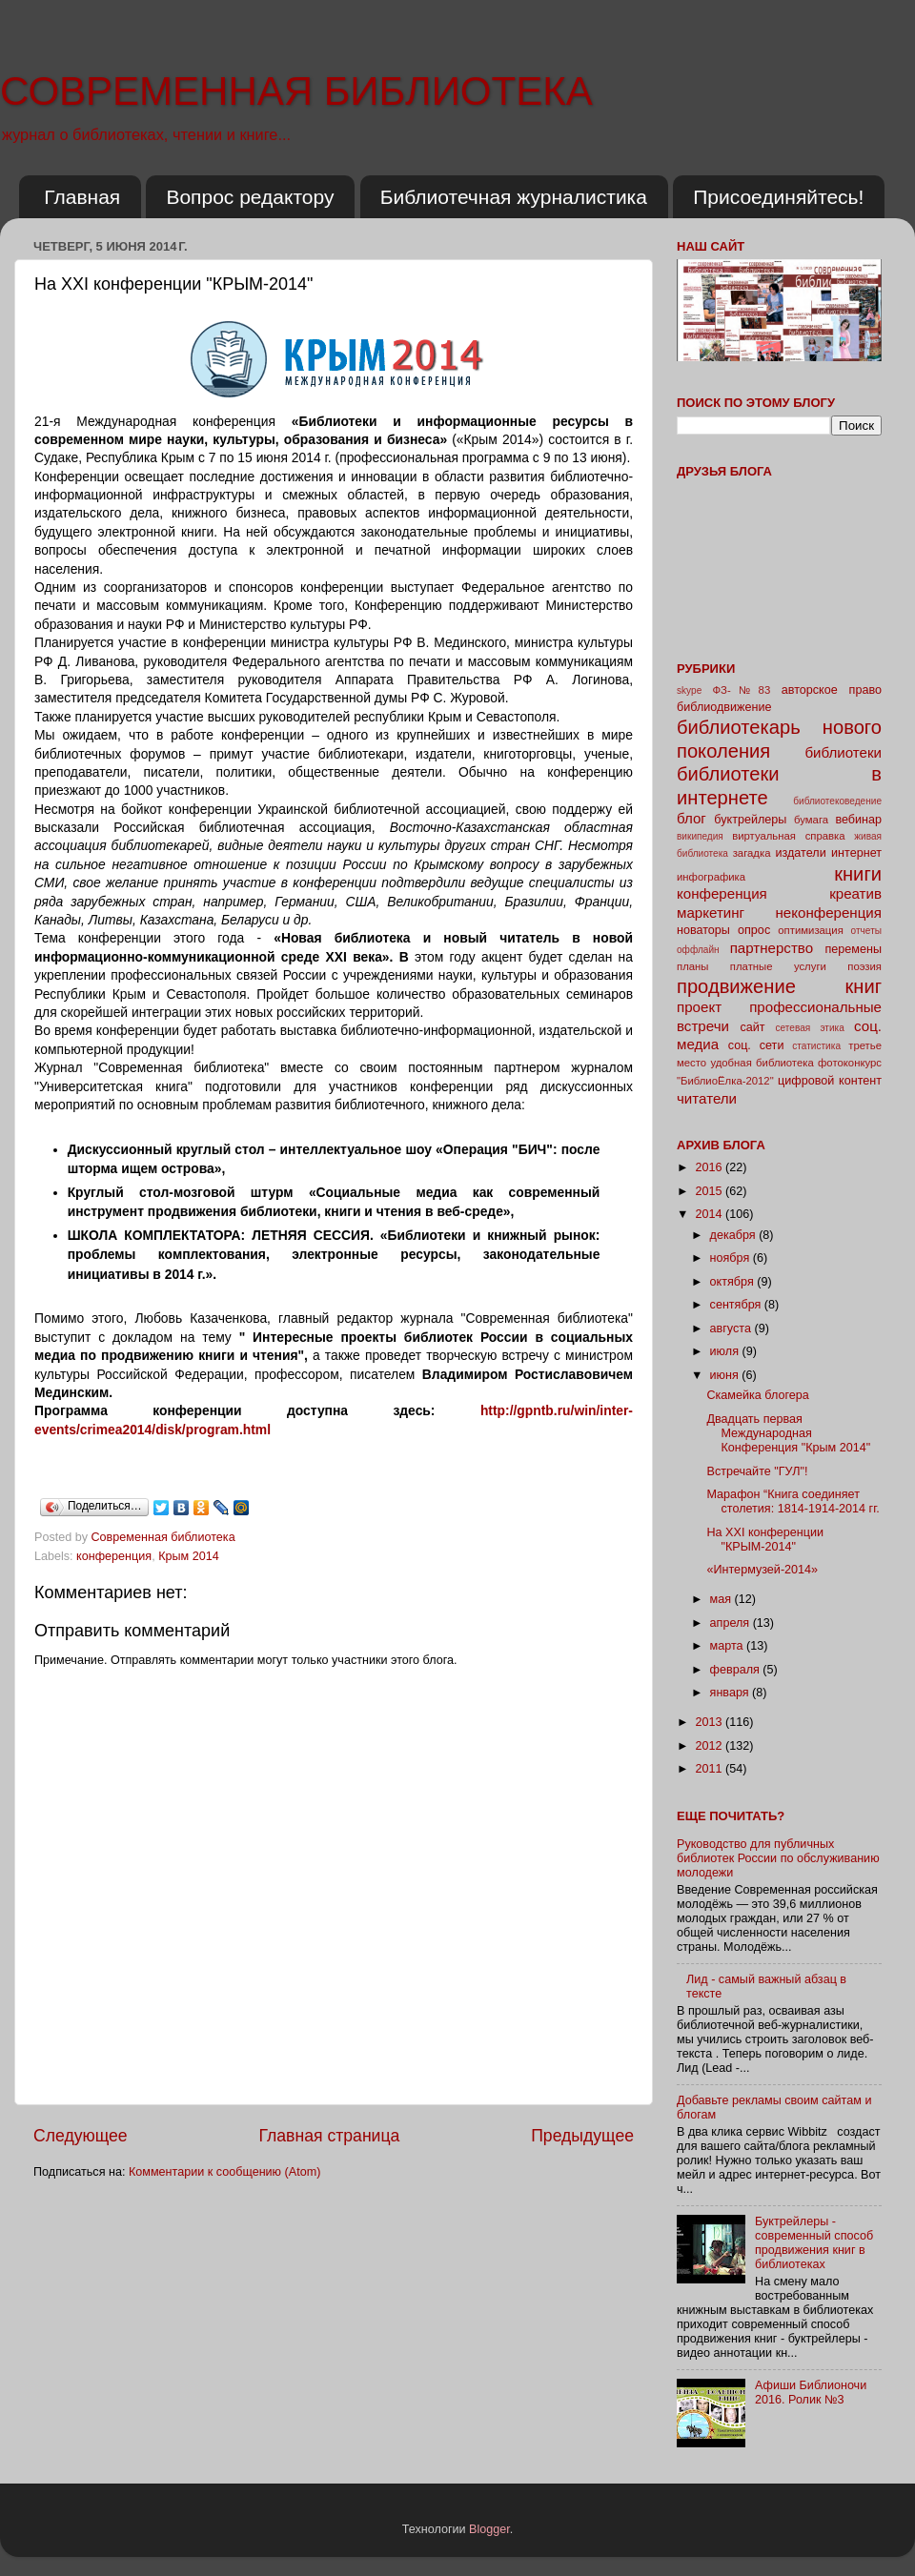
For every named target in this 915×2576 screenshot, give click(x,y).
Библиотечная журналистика (513, 197)
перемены (853, 949)
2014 (710, 1214)
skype (689, 690)
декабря (735, 1235)
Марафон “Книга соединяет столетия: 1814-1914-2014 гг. (792, 1501)
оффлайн (698, 949)
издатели (800, 853)
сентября (737, 1304)
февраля (736, 1669)
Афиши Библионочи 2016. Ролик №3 (810, 2392)
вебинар (858, 819)
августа (732, 1328)
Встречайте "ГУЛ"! (756, 1471)
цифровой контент (830, 1080)
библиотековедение (837, 801)
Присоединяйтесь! (778, 197)
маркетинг (710, 912)
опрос (754, 930)
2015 (710, 1191)
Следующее (80, 2135)
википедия (700, 836)
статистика (816, 1046)
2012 (710, 1746)
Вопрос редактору (250, 197)
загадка (752, 853)
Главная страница (328, 2135)
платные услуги (778, 966)
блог (691, 818)
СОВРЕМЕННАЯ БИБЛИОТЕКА (296, 91)
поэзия (864, 966)
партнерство (771, 948)
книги (858, 873)
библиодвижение (724, 707)
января (731, 1692)
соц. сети (756, 1045)
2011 (710, 1768)
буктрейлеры (750, 819)
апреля (731, 1623)
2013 (710, 1722)
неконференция (828, 912)
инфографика (711, 876)
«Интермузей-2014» (762, 1569)
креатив (855, 893)
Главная (82, 197)
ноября (731, 1258)
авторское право (832, 690)
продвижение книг (779, 986)
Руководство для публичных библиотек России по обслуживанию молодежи (778, 1858)
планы (692, 966)
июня (726, 1375)
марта (728, 1646)
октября (734, 1281)
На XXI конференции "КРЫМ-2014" (765, 1539)
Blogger (489, 2529)
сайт (753, 1027)
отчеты (866, 930)
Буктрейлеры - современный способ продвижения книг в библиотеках (814, 2243)
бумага (811, 819)
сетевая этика (810, 1028)
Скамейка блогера (757, 1395)
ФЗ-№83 (742, 690)
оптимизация (811, 930)
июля (726, 1351)
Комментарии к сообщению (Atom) (224, 2172)
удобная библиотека (761, 1062)
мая (722, 1599)
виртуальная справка (788, 836)
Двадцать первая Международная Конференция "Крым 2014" (788, 1433)
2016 (710, 1167)
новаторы (703, 930)
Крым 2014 (188, 1556)
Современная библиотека (165, 1537)
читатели (707, 1098)
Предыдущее (582, 2135)
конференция (114, 1556)
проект (699, 1007)
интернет (856, 853)
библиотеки (843, 752)
